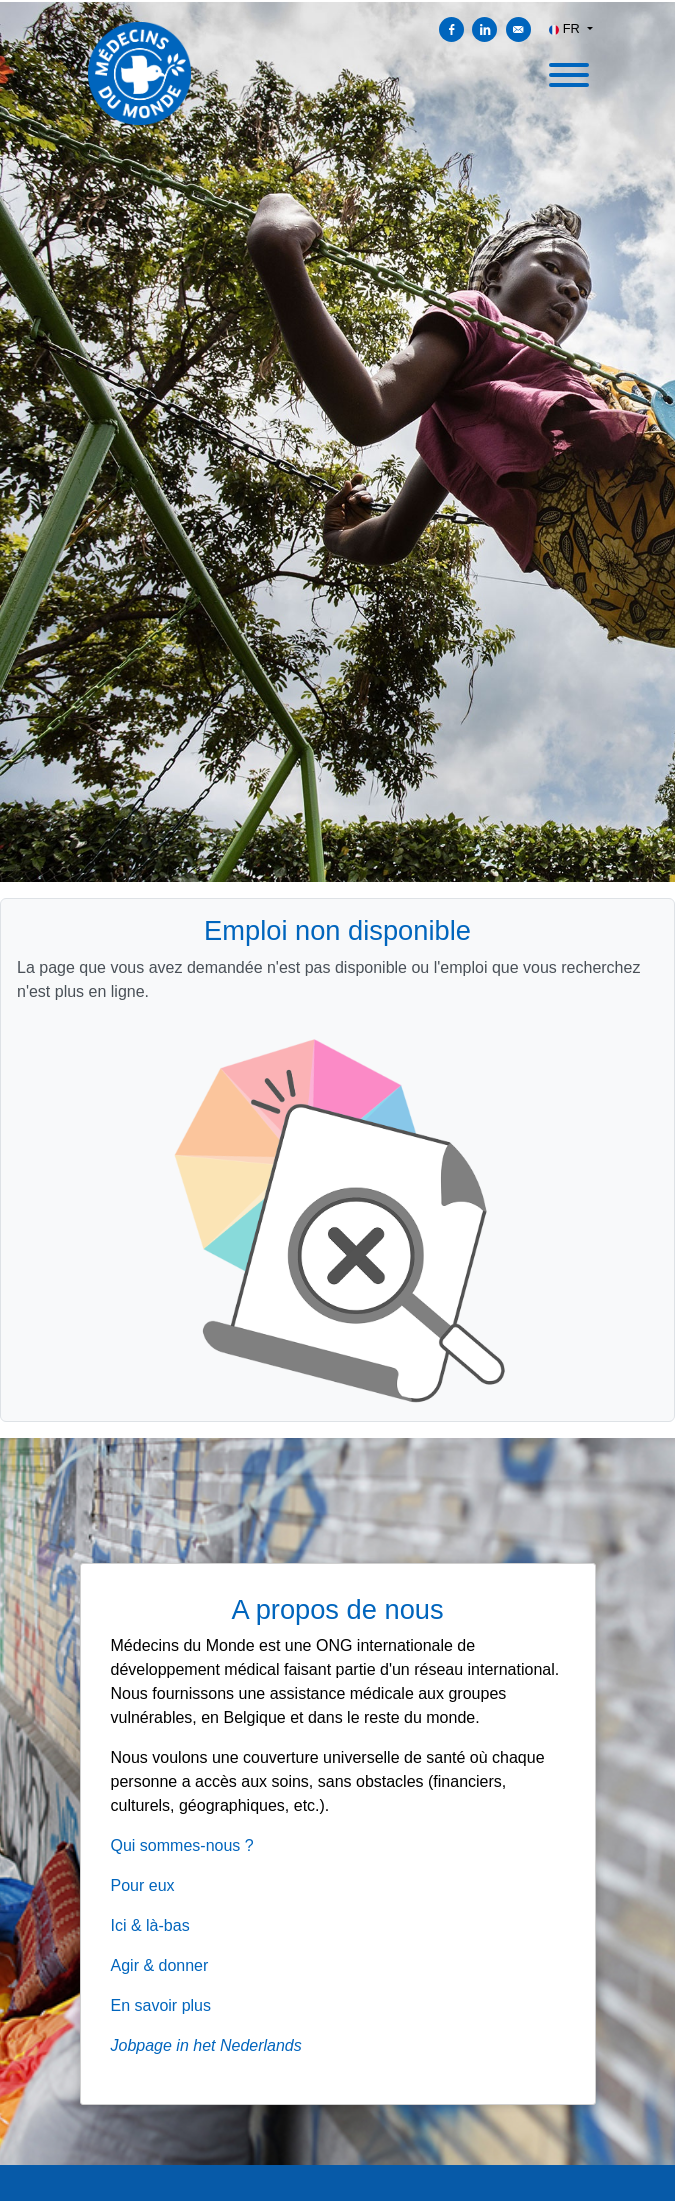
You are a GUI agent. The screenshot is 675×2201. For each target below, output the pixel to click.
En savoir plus (161, 2005)
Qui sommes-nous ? (182, 1845)
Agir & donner (160, 1965)
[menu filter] (337, 1)
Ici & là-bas (150, 1925)
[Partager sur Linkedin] (484, 29)
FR (566, 28)
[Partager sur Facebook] (451, 29)
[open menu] (568, 69)
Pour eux (143, 1885)
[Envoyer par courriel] (518, 29)
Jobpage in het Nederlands (206, 2045)
